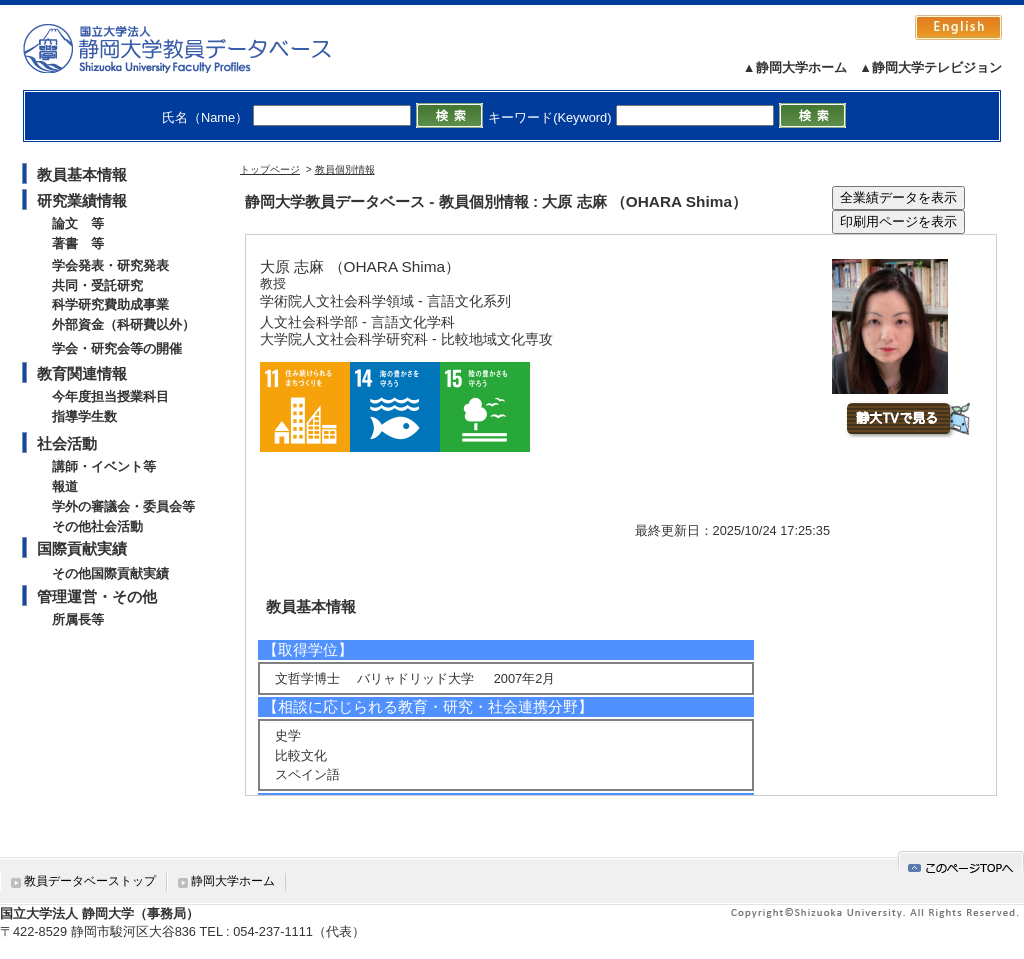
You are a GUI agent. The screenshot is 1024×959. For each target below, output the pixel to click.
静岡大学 (197, 48)
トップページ (270, 169)
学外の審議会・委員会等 (123, 506)
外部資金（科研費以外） (123, 324)
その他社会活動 (97, 526)
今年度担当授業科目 (110, 396)
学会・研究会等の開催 (117, 348)
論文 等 (78, 223)
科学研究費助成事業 (110, 304)
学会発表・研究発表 (110, 265)
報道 (65, 486)
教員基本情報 (82, 174)
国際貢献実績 (82, 548)
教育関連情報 (82, 373)
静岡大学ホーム (233, 881)
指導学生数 (84, 416)
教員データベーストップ (90, 881)
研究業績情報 (82, 200)
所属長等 (78, 619)
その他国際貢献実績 (110, 573)
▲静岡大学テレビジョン (930, 67)
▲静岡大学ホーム (795, 67)
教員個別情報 (345, 169)
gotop (961, 864)
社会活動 (67, 443)
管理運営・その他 (97, 596)
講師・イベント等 (104, 466)
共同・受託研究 (97, 285)
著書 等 (78, 243)
